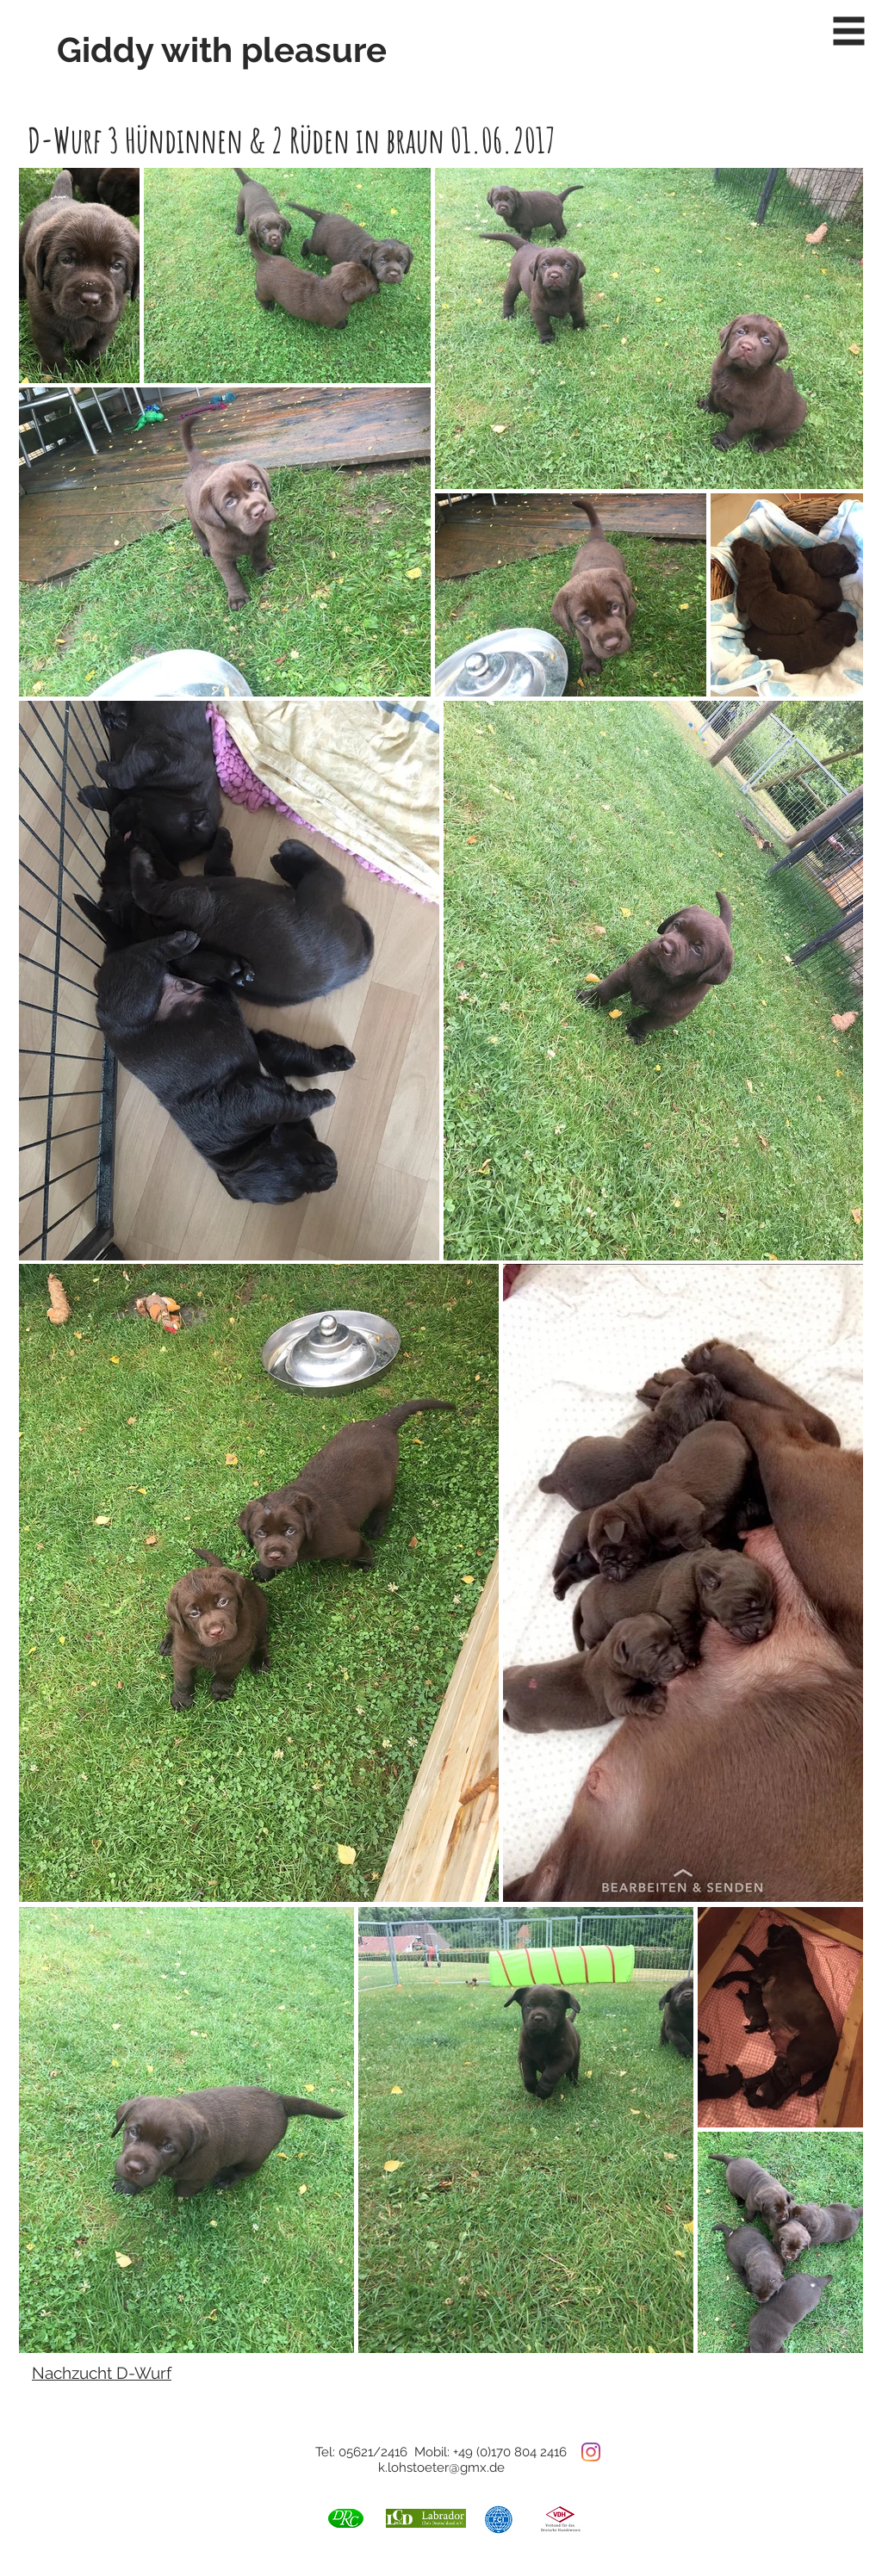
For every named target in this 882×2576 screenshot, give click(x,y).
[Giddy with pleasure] (227, 50)
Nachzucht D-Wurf (101, 2372)
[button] (849, 31)
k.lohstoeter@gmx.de (441, 2467)
